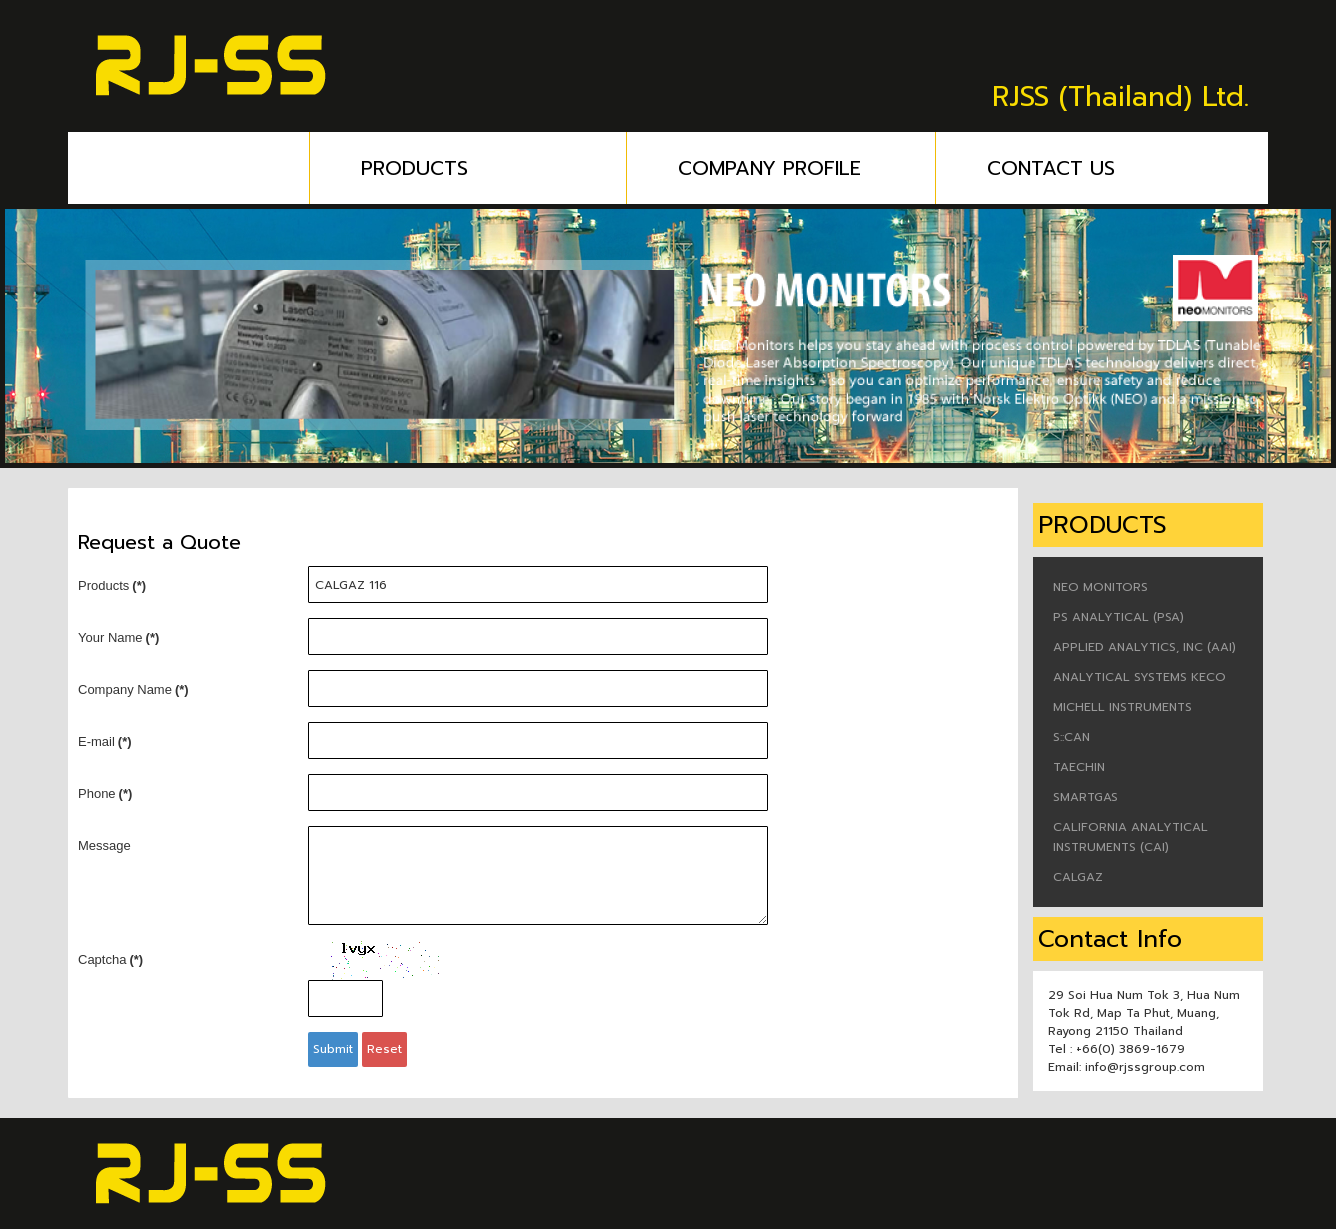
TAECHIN (1079, 767)
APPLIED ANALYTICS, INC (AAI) (1144, 647)
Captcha (110, 959)
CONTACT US (1051, 168)
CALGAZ (1078, 877)
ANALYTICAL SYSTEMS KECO (1139, 677)
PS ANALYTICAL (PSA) (1118, 617)
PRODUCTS (494, 168)
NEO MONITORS (1100, 587)
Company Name (133, 689)
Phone (105, 793)
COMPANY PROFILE (807, 168)
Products (112, 585)
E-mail (105, 741)
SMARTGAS (1085, 797)
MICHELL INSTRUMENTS (1122, 707)
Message (104, 845)
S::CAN (1071, 737)
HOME (201, 168)
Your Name (118, 637)
